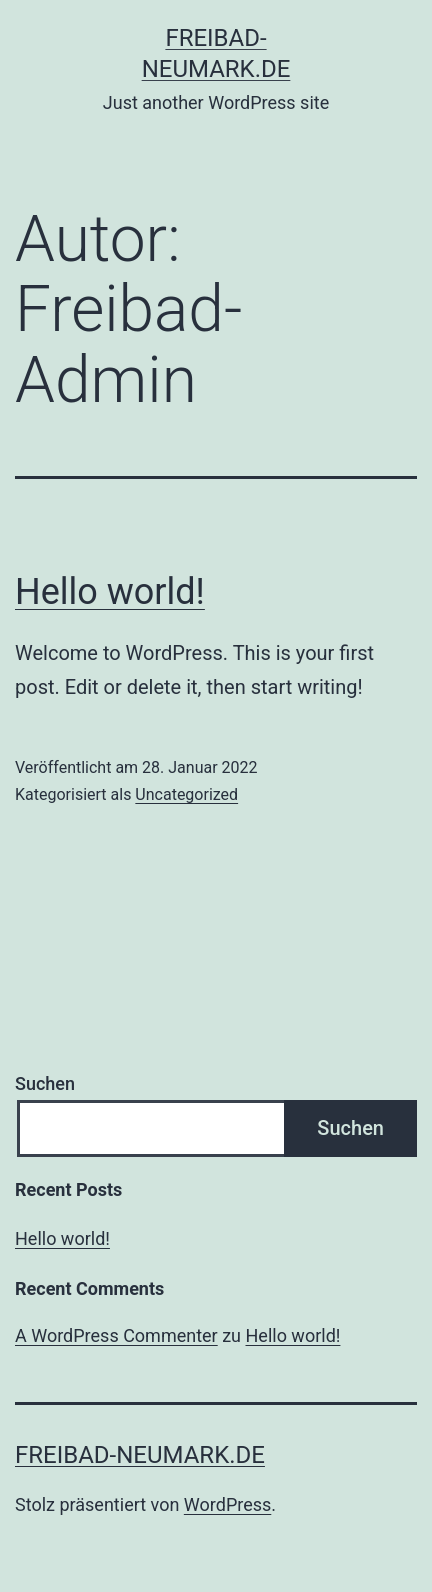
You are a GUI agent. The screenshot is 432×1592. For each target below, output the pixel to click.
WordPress (227, 1504)
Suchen (45, 1083)
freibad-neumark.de (140, 1455)
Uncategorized (186, 794)
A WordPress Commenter (116, 1335)
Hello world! (110, 592)
